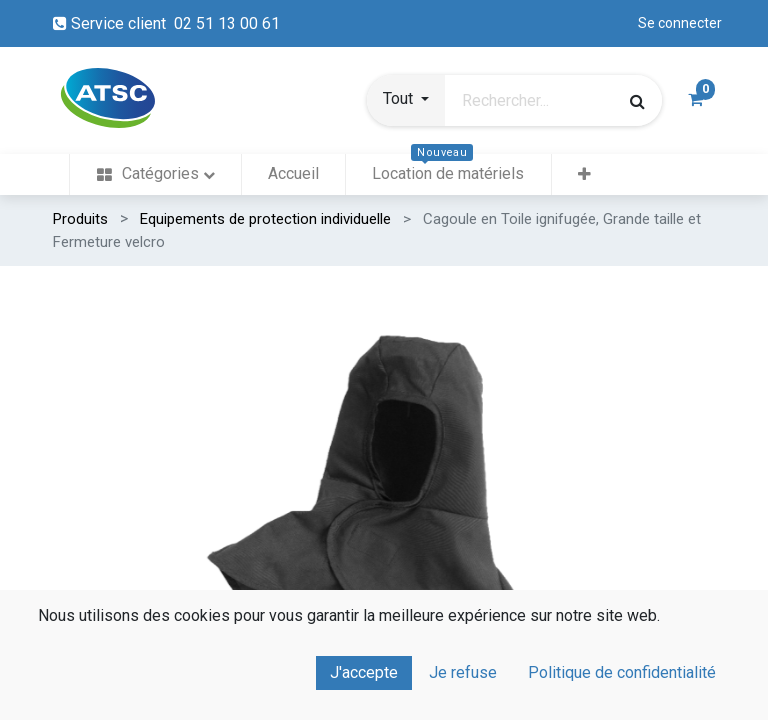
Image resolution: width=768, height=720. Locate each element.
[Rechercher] (636, 101)
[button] (406, 101)
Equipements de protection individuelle (265, 219)
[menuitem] (155, 174)
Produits (80, 219)
